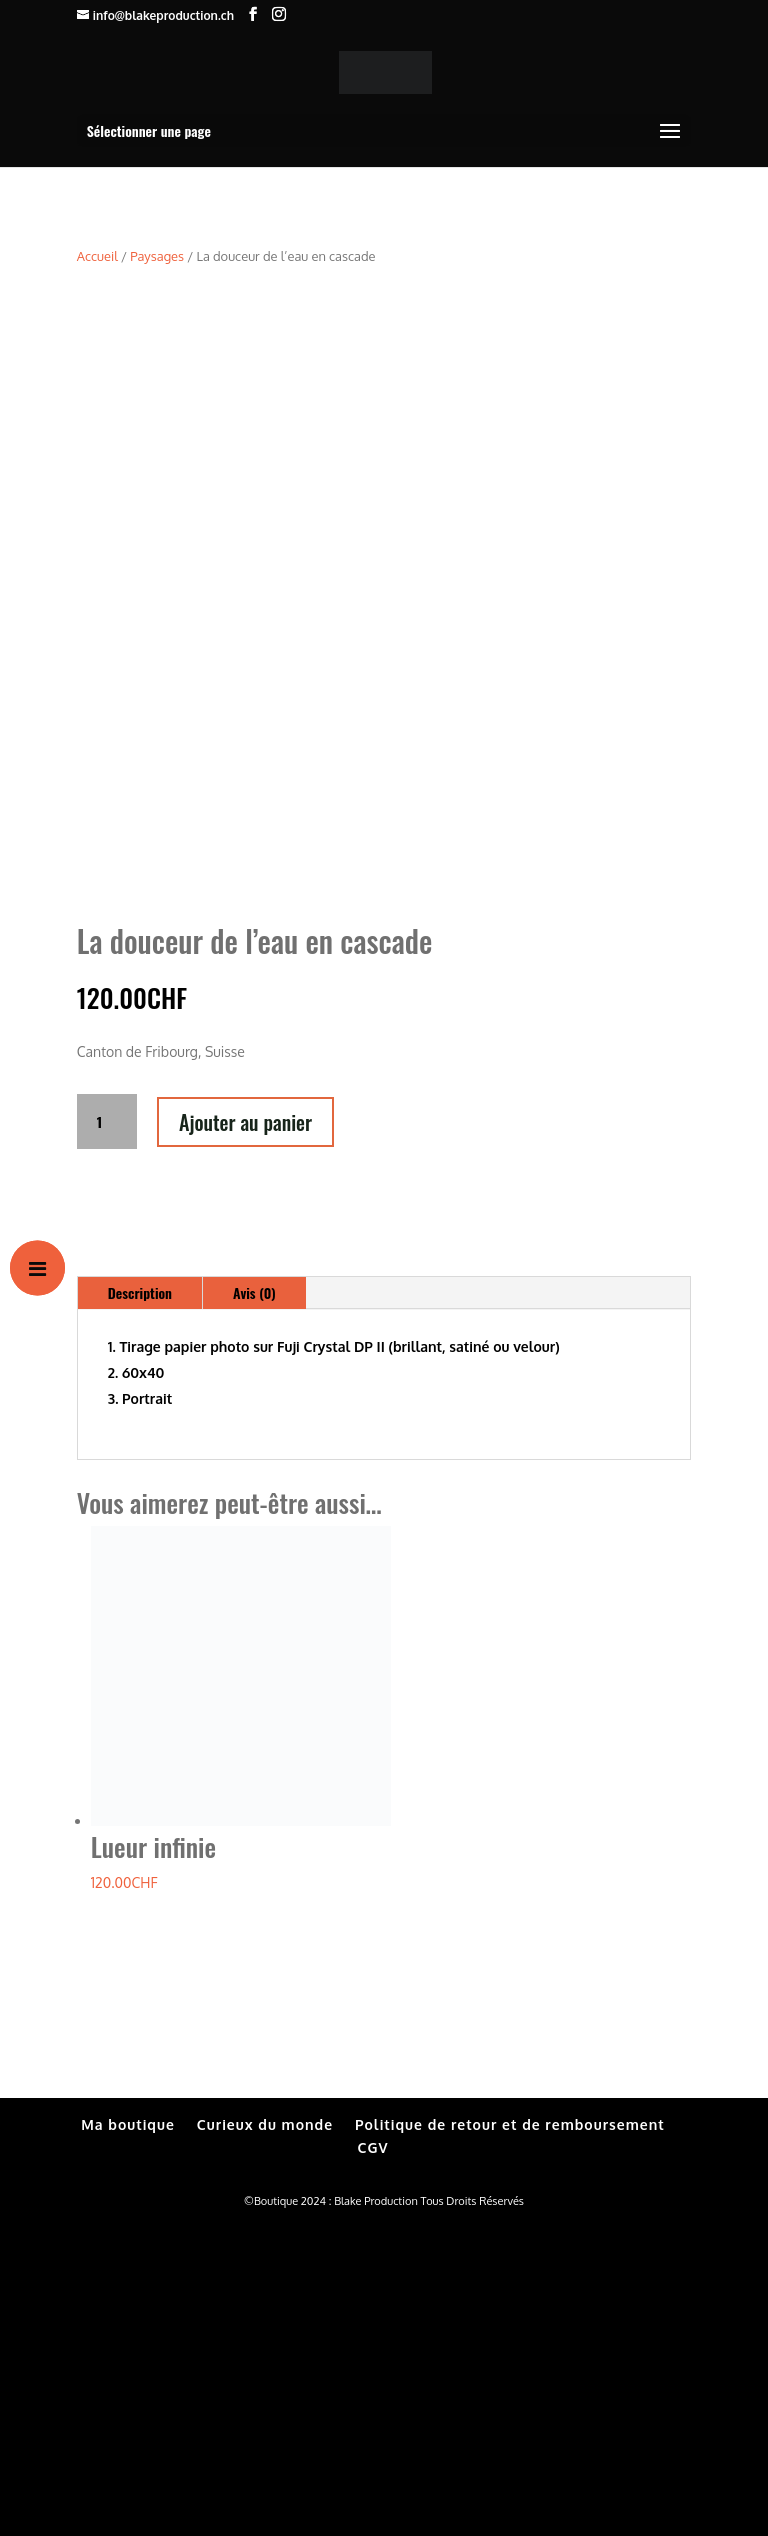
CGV (373, 2455)
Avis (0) (254, 1600)
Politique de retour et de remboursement (510, 2431)
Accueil (97, 256)
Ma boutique (128, 2431)
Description (140, 1600)
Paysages (157, 256)
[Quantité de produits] (107, 1429)
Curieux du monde (265, 2431)
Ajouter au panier (245, 1429)
